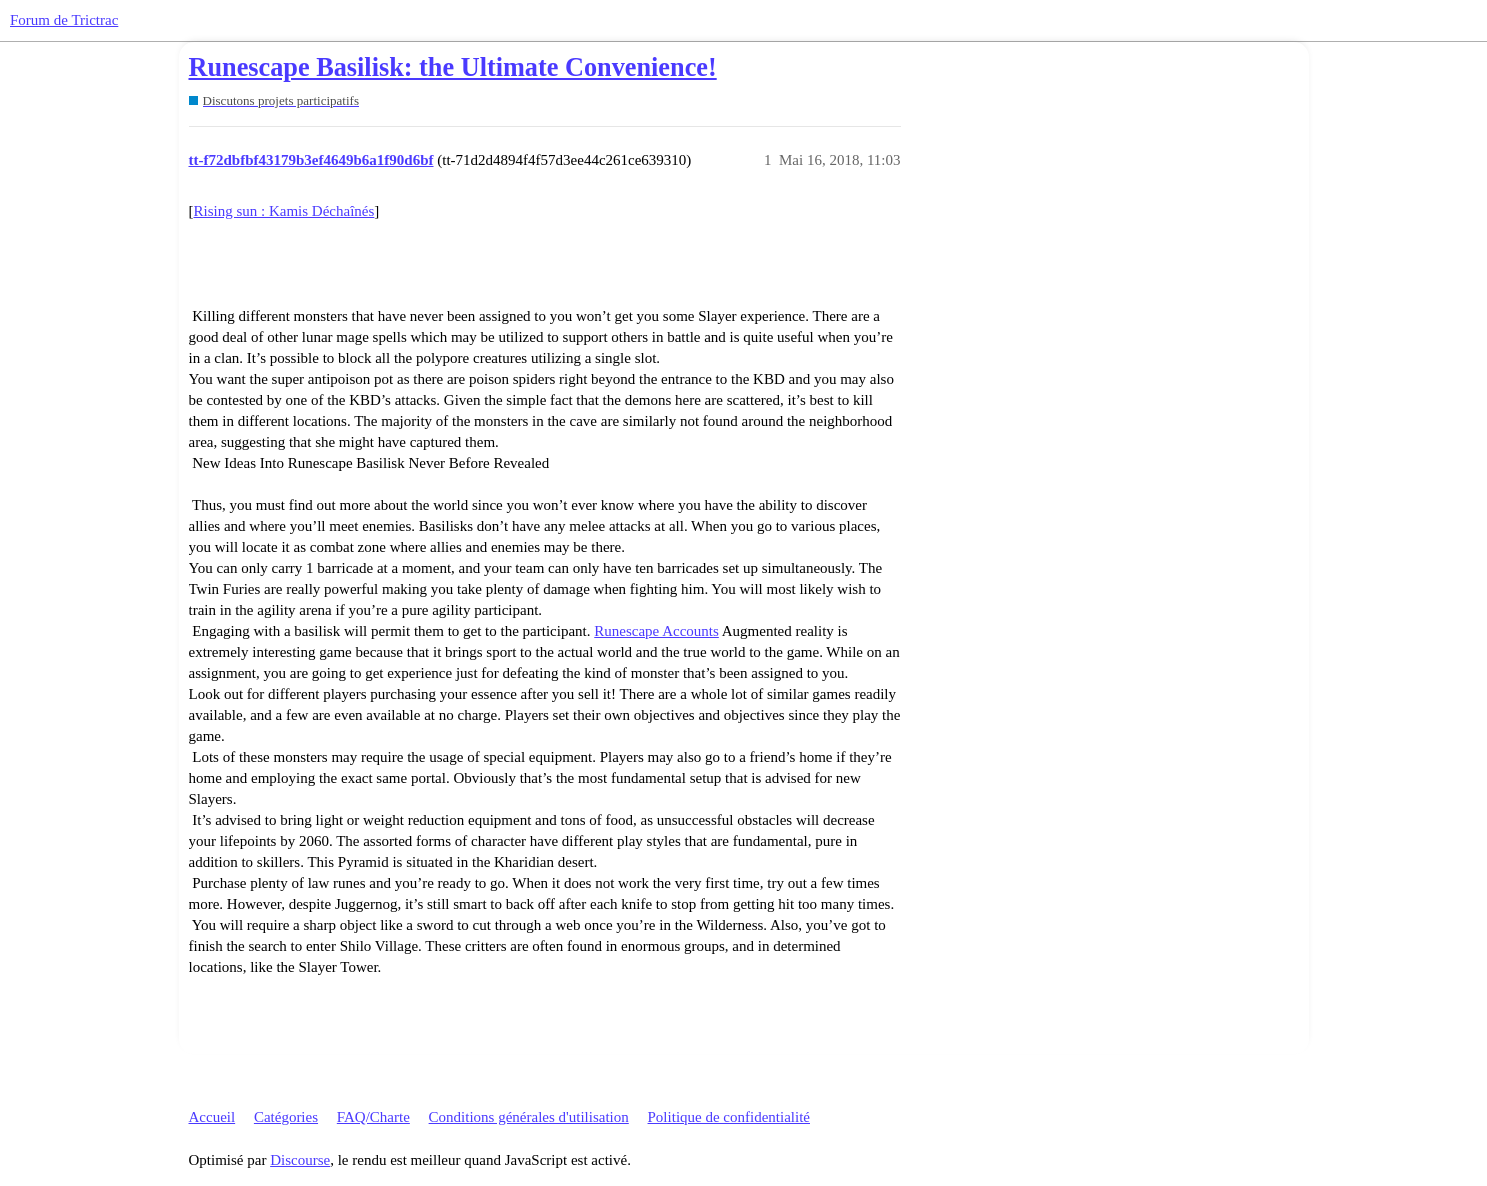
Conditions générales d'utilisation (529, 1117)
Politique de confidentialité (729, 1117)
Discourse (300, 1160)
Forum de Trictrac (64, 20)
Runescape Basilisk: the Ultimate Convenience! (453, 67)
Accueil (212, 1117)
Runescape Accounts (656, 631)
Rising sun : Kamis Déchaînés (284, 211)
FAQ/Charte (373, 1117)
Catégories (286, 1117)
